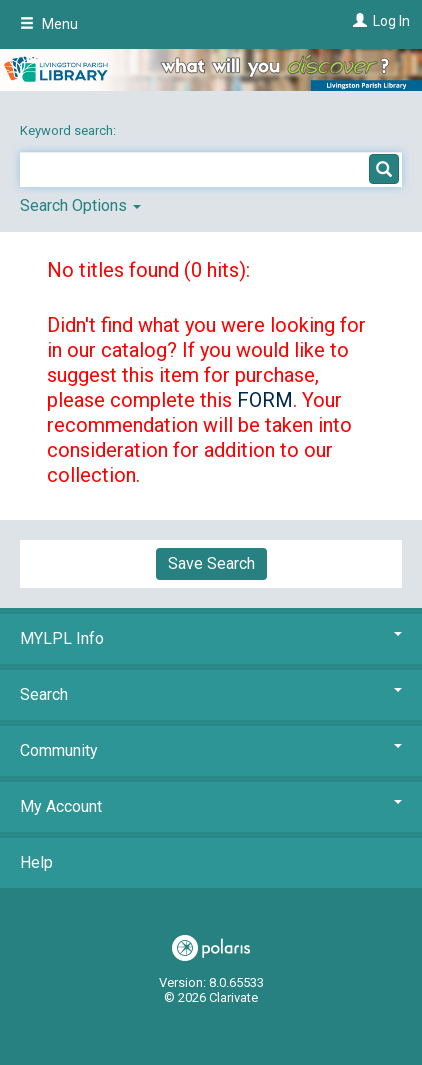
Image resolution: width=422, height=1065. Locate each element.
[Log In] (357, 21)
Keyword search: (69, 130)
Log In (391, 21)
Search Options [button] (80, 205)
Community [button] (211, 750)
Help (36, 862)
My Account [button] (211, 806)
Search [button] (211, 694)
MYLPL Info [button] (211, 638)
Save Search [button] (211, 563)
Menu (49, 24)
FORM (265, 400)
